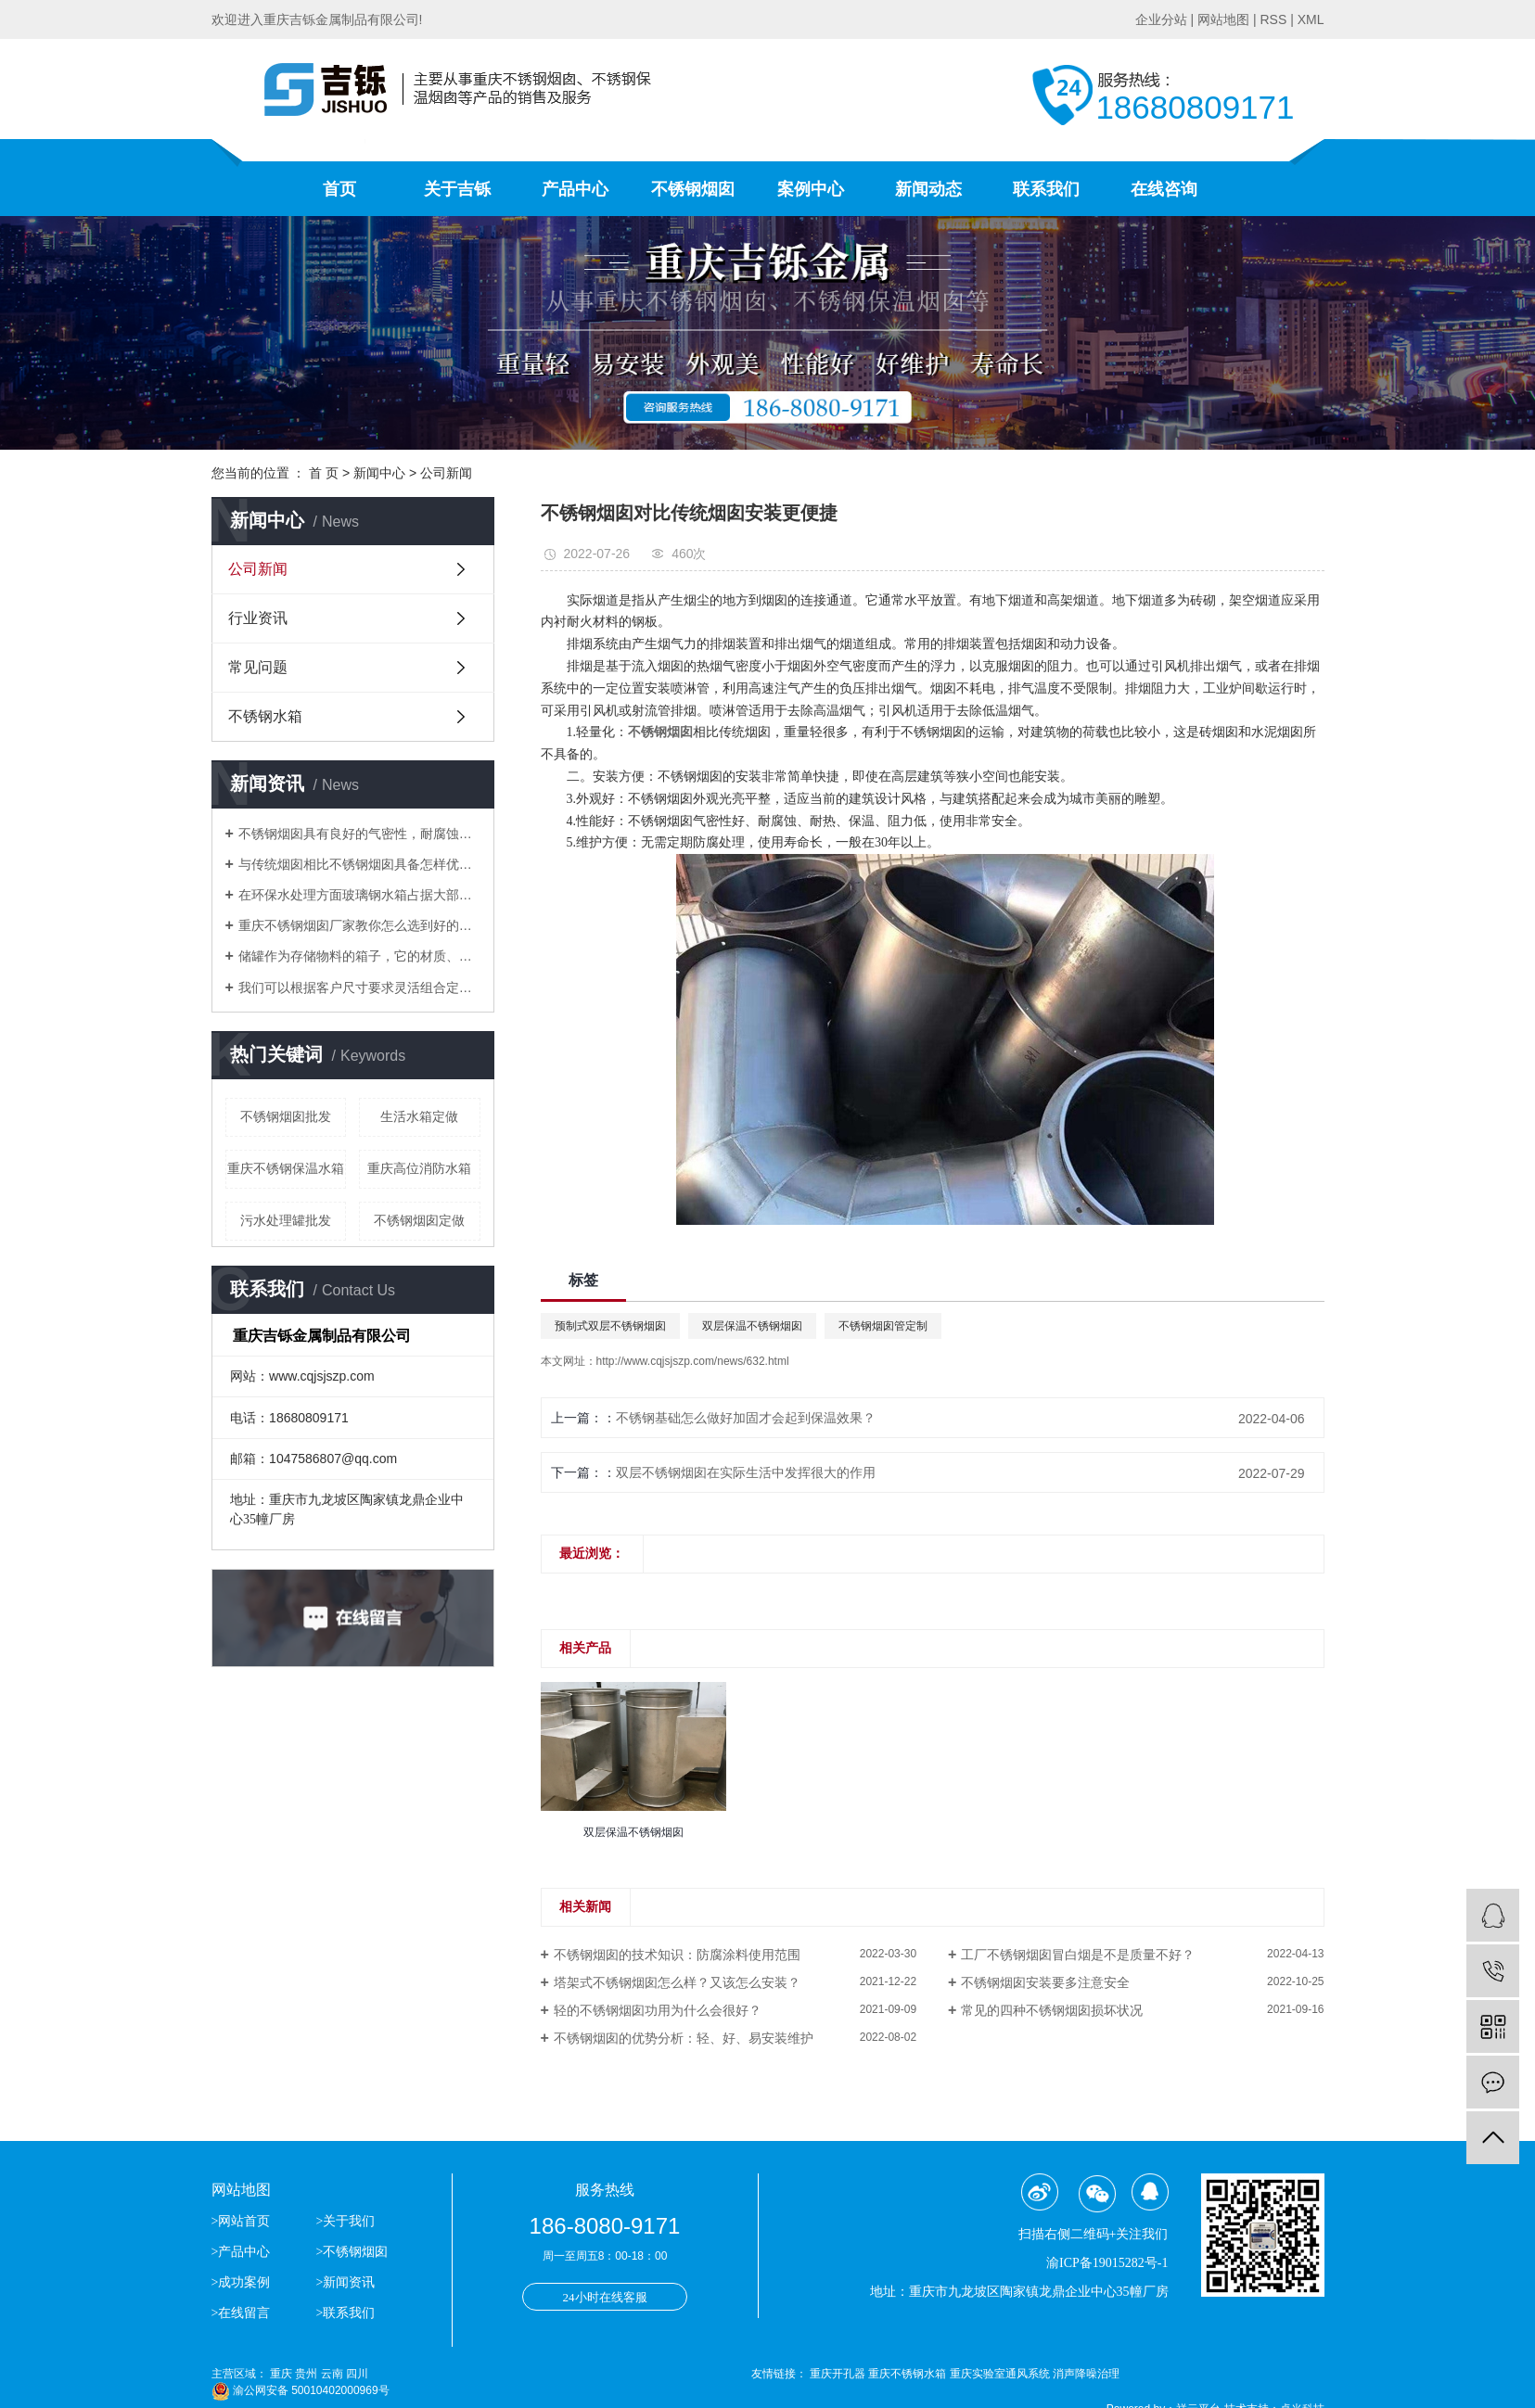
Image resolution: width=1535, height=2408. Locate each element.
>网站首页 (242, 2221)
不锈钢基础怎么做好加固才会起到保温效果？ (746, 1417)
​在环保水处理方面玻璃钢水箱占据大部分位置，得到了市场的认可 (359, 894)
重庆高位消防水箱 (419, 1168)
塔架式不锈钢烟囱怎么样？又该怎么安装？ (677, 1982)
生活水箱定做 (419, 1116)
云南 (332, 2373)
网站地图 (1223, 19)
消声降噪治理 (1086, 2373)
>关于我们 (345, 2221)
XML (1311, 19)
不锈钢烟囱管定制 (882, 1325)
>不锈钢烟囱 (351, 2252)
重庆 (281, 2373)
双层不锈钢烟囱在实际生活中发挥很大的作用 (746, 1472)
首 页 (324, 472)
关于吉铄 (457, 189)
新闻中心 (379, 472)
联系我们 (1046, 189)
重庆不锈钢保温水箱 (285, 1168)
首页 (339, 189)
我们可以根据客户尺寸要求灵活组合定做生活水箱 (359, 987)
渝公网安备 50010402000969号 (300, 2390)
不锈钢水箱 (265, 716)
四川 (357, 2373)
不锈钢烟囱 (693, 189)
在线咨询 (1164, 189)
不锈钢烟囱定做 (419, 1220)
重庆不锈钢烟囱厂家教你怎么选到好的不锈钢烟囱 (359, 925)
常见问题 (258, 667)
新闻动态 (928, 189)
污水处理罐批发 (285, 1220)
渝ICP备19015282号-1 (1107, 2263)
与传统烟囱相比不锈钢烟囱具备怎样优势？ (359, 864)
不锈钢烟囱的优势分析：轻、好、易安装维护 (683, 2038)
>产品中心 (241, 2252)
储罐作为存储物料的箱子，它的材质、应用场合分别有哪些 (359, 956)
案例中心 (810, 189)
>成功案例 (241, 2282)
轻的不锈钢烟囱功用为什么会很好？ (657, 2010)
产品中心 (575, 189)
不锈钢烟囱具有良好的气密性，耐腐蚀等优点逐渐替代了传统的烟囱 (359, 833)
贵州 (306, 2373)
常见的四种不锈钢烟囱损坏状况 (1052, 2010)
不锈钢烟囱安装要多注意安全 (1045, 1982)
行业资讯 (258, 618)
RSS (1273, 19)
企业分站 (1161, 19)
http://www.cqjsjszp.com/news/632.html (692, 1361)
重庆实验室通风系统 (1001, 2373)
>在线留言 (241, 2313)
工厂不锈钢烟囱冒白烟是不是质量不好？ (1078, 1954)
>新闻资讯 (345, 2282)
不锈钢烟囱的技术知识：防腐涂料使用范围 (677, 1954)
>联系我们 (345, 2313)
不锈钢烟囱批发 (285, 1116)
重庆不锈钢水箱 (908, 2373)
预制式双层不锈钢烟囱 (610, 1325)
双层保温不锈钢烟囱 (752, 1325)
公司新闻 (446, 472)
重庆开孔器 (839, 2373)
